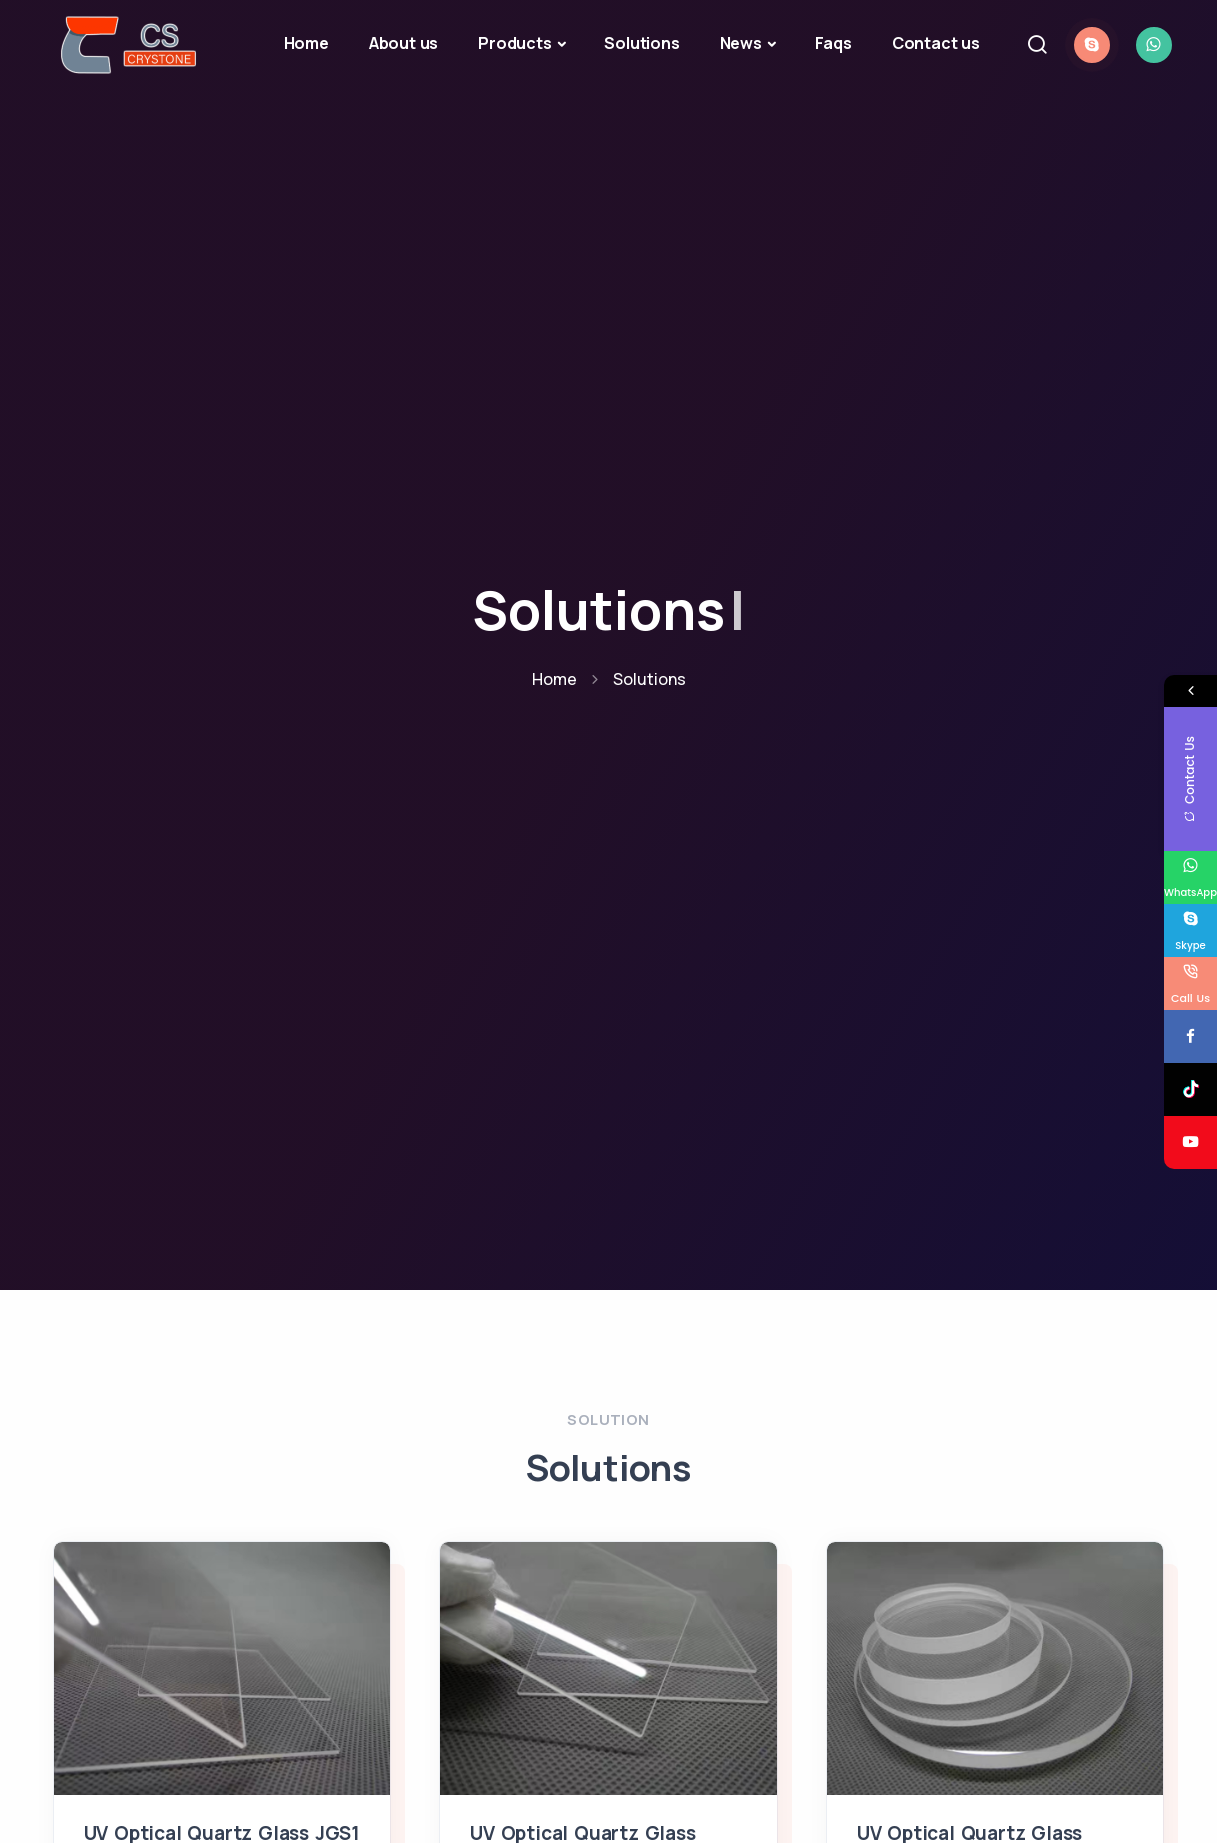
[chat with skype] (1092, 45)
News (741, 43)
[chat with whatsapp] (1154, 45)
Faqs (833, 43)
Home (306, 43)
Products (514, 43)
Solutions (641, 43)
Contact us (936, 43)
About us (403, 43)
